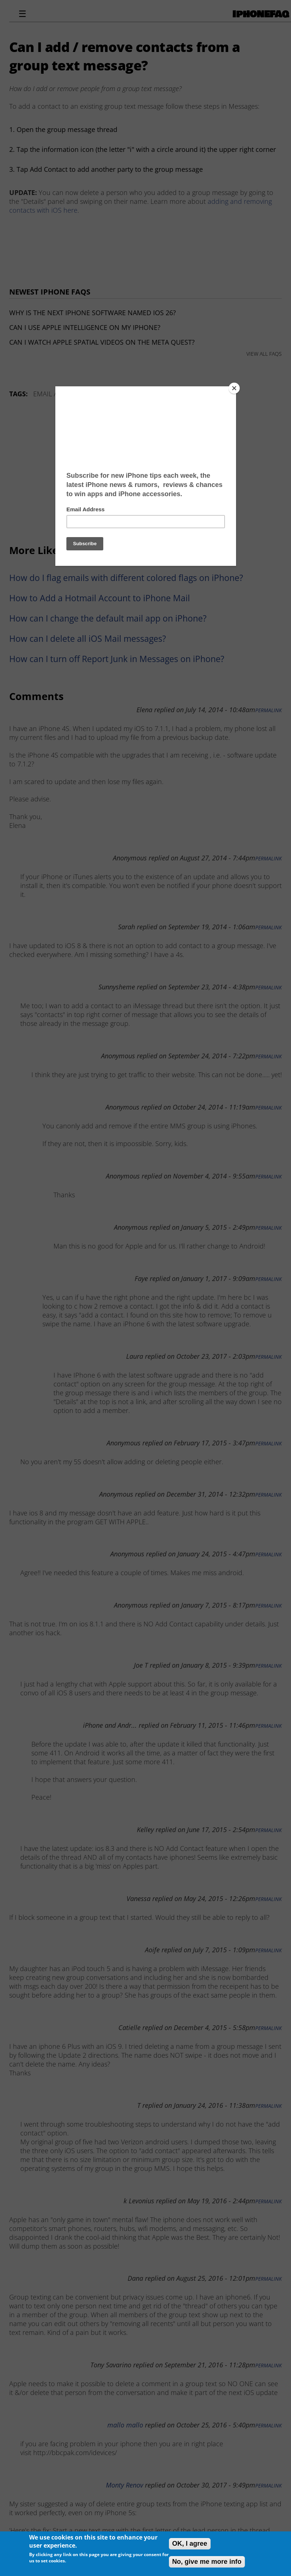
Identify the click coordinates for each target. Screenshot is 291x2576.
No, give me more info (207, 2561)
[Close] (234, 388)
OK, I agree (189, 2543)
